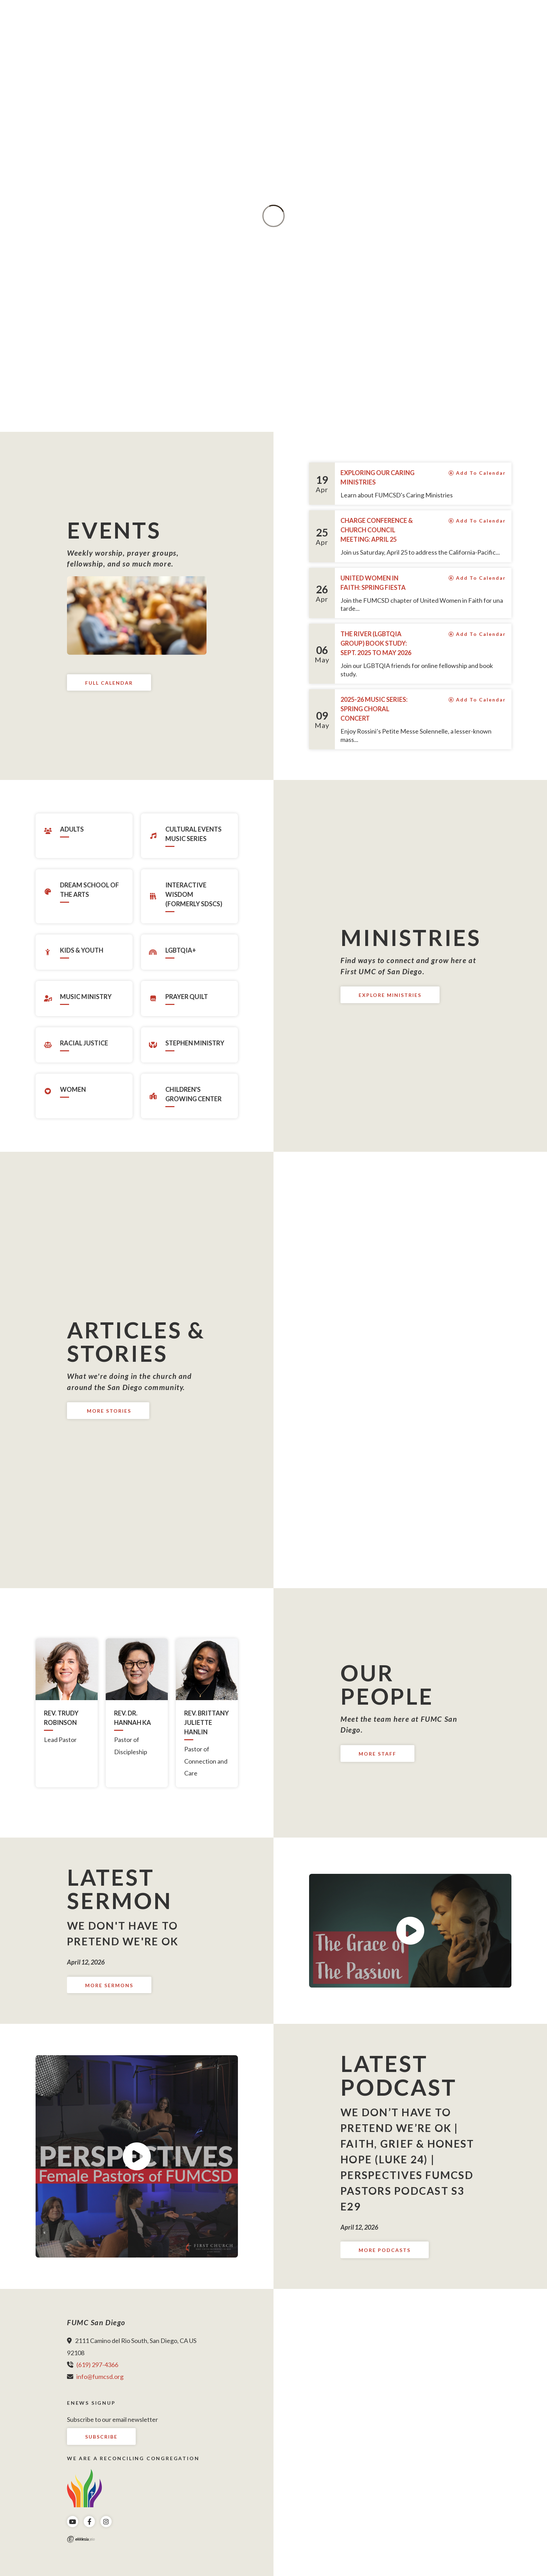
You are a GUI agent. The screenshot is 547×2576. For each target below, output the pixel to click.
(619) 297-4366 (97, 2364)
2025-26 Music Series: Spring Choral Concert (373, 709)
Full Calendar (109, 683)
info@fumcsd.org (99, 2376)
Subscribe (101, 2437)
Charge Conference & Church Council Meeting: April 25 (376, 530)
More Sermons (109, 1985)
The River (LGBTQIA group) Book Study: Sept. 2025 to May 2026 (375, 643)
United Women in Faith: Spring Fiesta (373, 582)
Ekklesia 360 (81, 2539)
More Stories (108, 1411)
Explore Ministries (390, 995)
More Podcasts (385, 2250)
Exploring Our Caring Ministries (377, 477)
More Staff (377, 1754)
